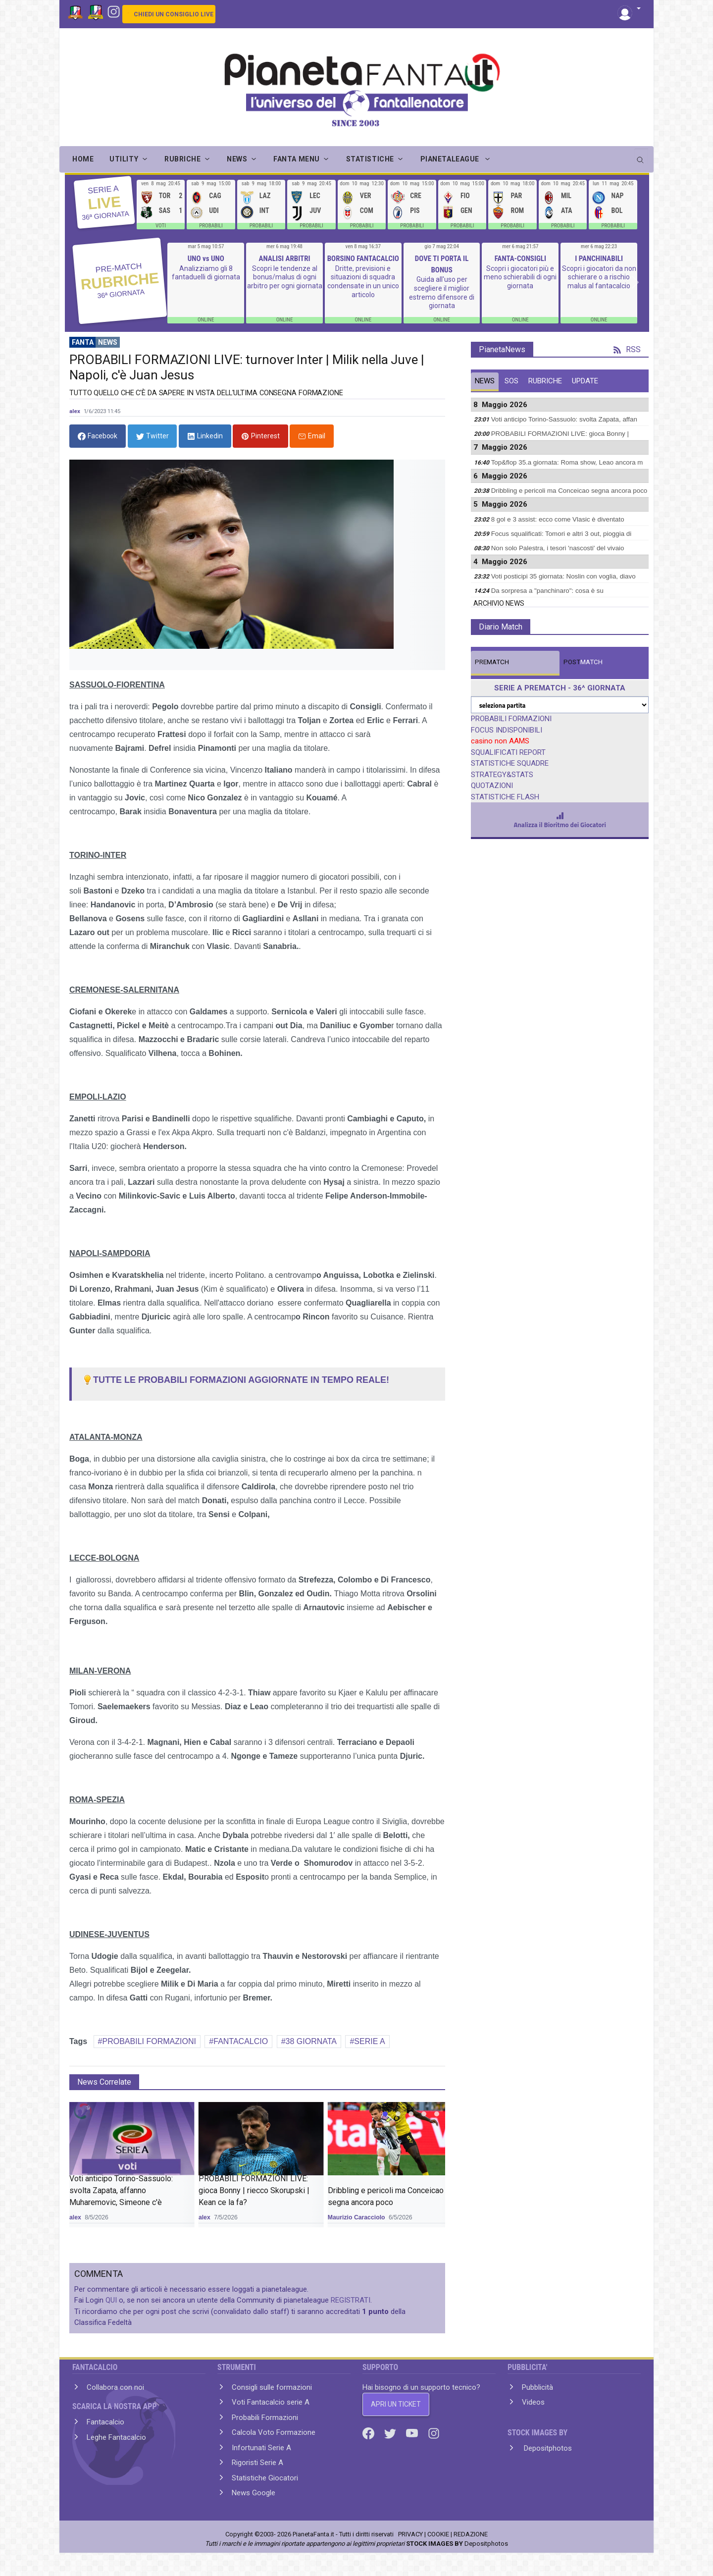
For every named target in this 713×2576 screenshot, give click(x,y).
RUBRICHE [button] (182, 159)
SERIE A (369, 2041)
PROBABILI (211, 225)
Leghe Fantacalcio (116, 2437)
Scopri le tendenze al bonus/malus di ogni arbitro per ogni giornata (284, 277)
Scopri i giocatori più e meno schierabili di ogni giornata (520, 277)
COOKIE (438, 2534)
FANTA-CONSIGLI (520, 258)
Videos (533, 2402)
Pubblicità (537, 2387)
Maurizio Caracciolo (356, 2217)
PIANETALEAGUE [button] (450, 159)
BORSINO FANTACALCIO (363, 258)
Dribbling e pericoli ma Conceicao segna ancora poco (569, 490)
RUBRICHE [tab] (545, 380)
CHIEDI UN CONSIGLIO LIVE (173, 14)
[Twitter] (391, 2432)
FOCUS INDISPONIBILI (506, 730)
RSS (627, 349)
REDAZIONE (471, 2534)
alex (74, 411)
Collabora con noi (115, 2387)
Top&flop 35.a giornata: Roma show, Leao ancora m (567, 462)
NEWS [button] (237, 159)
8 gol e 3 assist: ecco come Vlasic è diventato (557, 519)
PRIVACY (410, 2534)
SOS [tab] (511, 380)
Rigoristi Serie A (257, 2462)
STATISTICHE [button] (370, 159)
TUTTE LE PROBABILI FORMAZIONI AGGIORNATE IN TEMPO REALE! (235, 1380)
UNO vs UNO (206, 258)
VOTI (160, 225)
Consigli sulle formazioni (272, 2387)
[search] (641, 156)
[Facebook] (369, 2432)
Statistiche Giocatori (265, 2477)
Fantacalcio (105, 2422)
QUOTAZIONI (492, 785)
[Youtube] (413, 2432)
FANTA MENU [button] (296, 159)
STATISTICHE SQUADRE (510, 763)
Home (83, 159)
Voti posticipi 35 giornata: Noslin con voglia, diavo (563, 576)
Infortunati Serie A (261, 2447)
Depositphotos (547, 2448)
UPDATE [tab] (585, 380)
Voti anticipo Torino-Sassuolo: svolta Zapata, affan (564, 419)
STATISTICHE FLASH (505, 796)
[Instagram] (113, 11)
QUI (111, 2300)
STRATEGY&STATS (502, 774)
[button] (629, 9)
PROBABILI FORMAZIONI (149, 2041)
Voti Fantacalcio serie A (270, 2402)
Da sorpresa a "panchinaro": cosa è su (547, 590)
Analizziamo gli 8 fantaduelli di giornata (206, 272)
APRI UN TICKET (396, 2404)
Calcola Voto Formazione (273, 2432)
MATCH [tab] (492, 662)
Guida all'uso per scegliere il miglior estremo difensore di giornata (441, 292)
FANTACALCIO (240, 2041)
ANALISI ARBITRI (284, 258)
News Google (253, 2492)
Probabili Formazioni (265, 2417)
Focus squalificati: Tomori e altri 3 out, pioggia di (561, 533)
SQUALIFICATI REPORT (508, 752)
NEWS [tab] (485, 380)
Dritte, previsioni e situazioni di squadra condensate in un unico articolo (363, 281)
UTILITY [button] (123, 159)
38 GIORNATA (311, 2041)
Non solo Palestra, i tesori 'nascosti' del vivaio (557, 548)
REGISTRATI (350, 2300)
